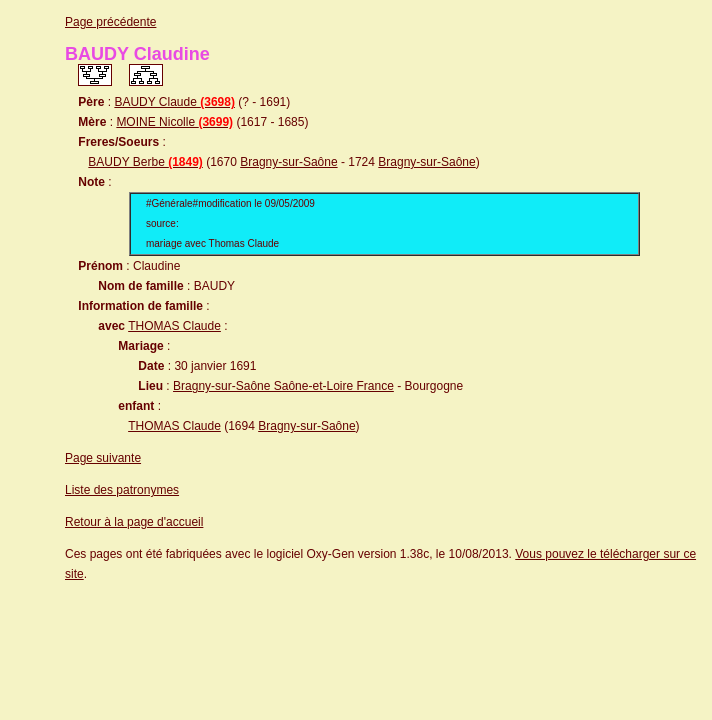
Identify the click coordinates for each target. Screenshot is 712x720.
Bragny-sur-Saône (288, 162)
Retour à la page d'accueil (134, 522)
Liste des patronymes (122, 490)
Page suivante (103, 458)
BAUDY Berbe (145, 162)
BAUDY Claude (174, 102)
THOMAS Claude (174, 326)
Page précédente (110, 22)
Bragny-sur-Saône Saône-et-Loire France (283, 386)
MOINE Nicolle (174, 122)
